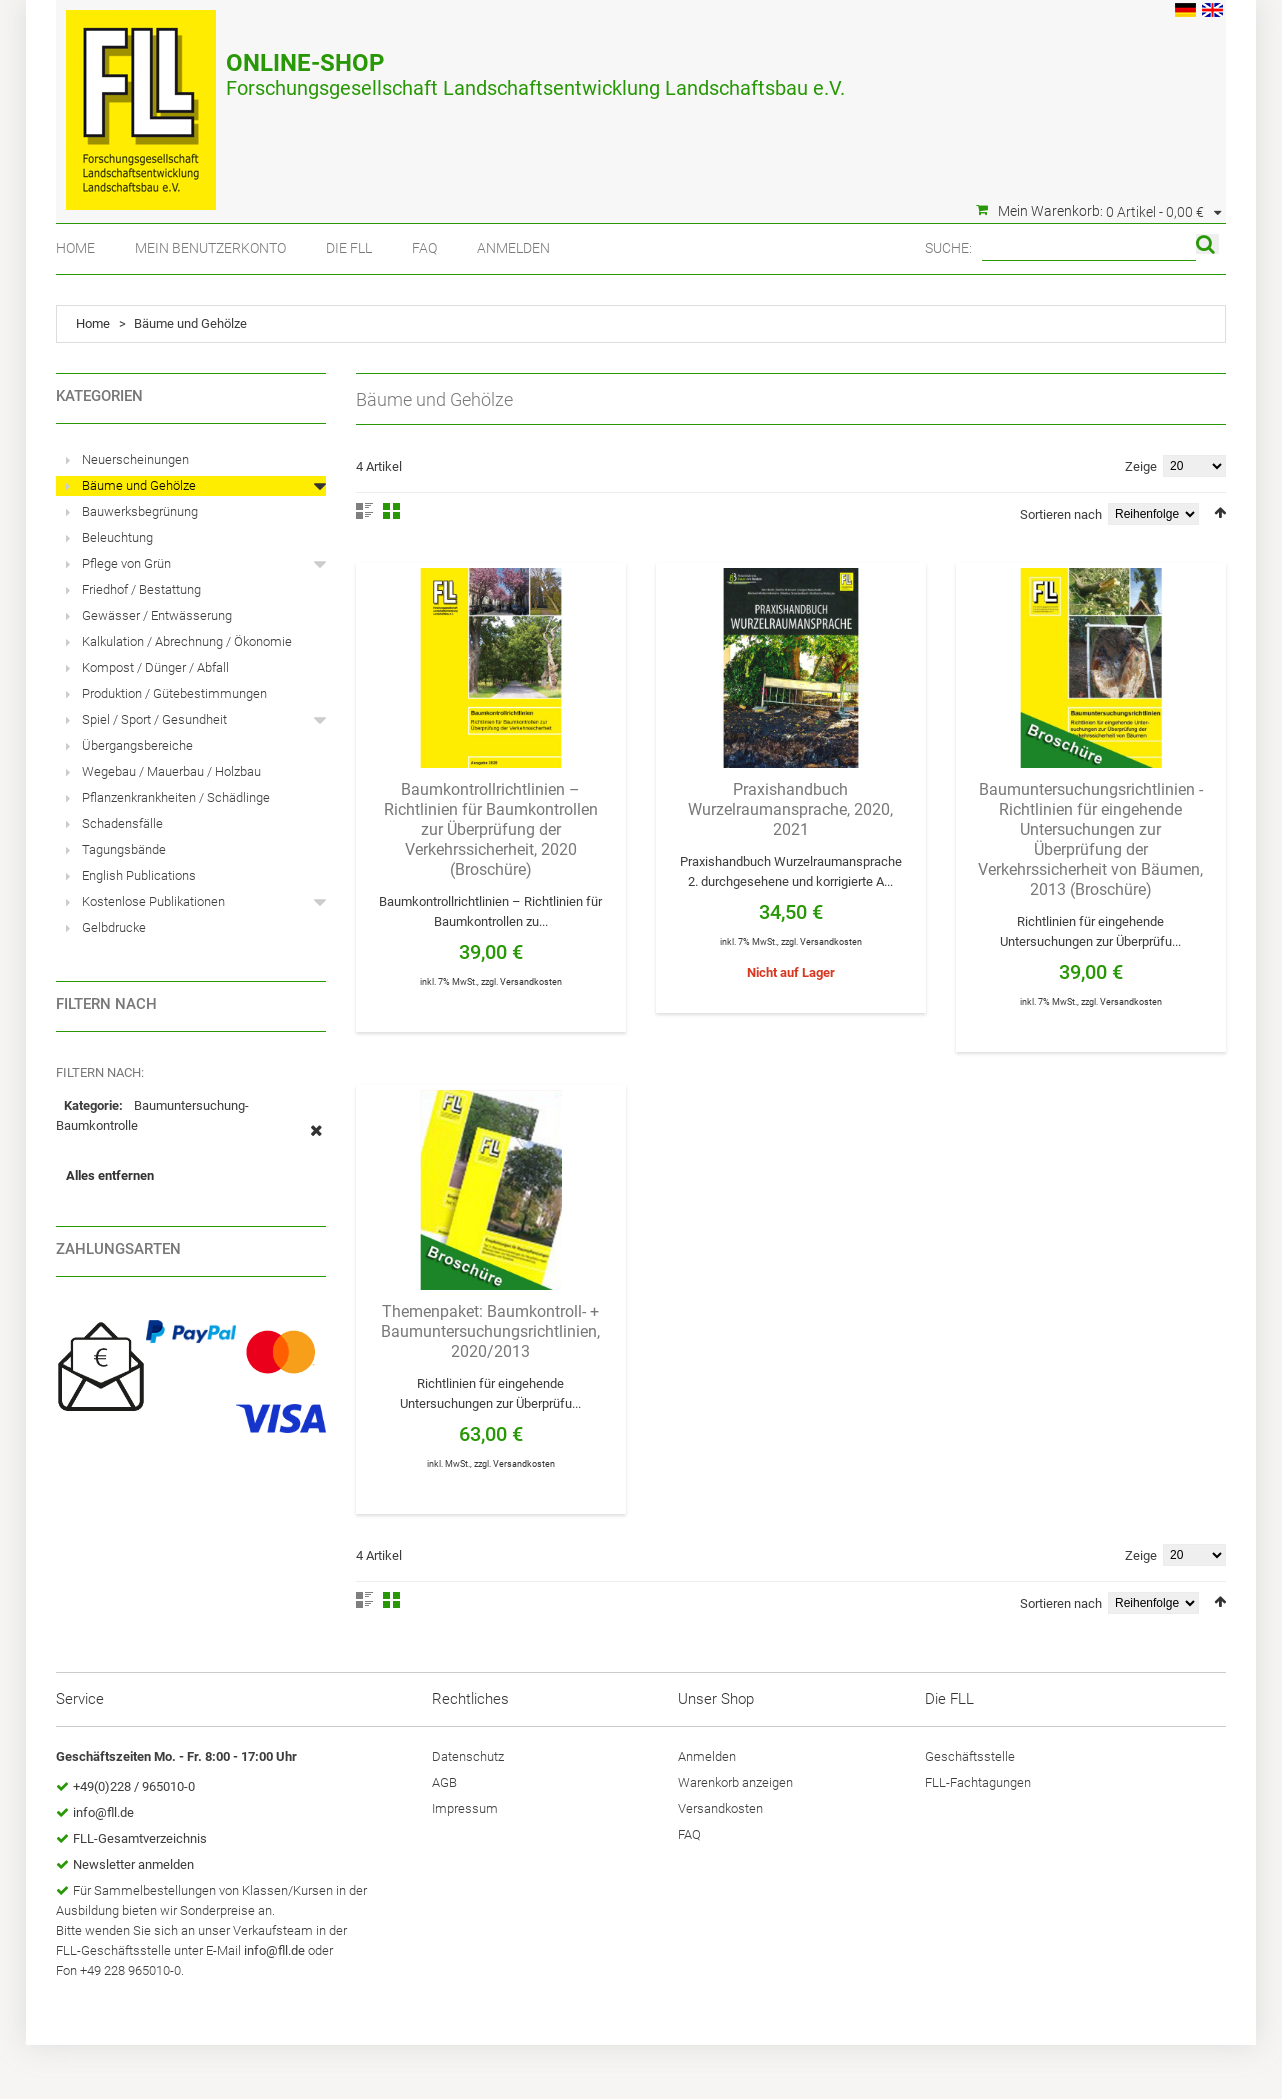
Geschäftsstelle (970, 1756)
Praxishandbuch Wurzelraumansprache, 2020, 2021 (790, 809)
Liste (364, 511)
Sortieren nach (1061, 514)
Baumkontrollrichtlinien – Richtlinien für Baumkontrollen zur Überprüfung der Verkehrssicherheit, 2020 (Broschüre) (491, 829)
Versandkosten (531, 982)
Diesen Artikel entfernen (316, 1141)
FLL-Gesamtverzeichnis (140, 1838)
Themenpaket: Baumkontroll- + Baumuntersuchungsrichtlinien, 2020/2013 (490, 1331)
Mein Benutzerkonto (210, 248)
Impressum (465, 1808)
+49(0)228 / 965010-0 (134, 1786)
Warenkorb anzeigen (735, 1782)
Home (75, 248)
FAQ (424, 248)
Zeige (1141, 466)
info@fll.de (103, 1812)
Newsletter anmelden (133, 1864)
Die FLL (349, 248)
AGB (444, 1782)
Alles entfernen (110, 1175)
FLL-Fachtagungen (978, 1782)
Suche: (948, 248)
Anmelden (513, 248)
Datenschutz (468, 1756)
